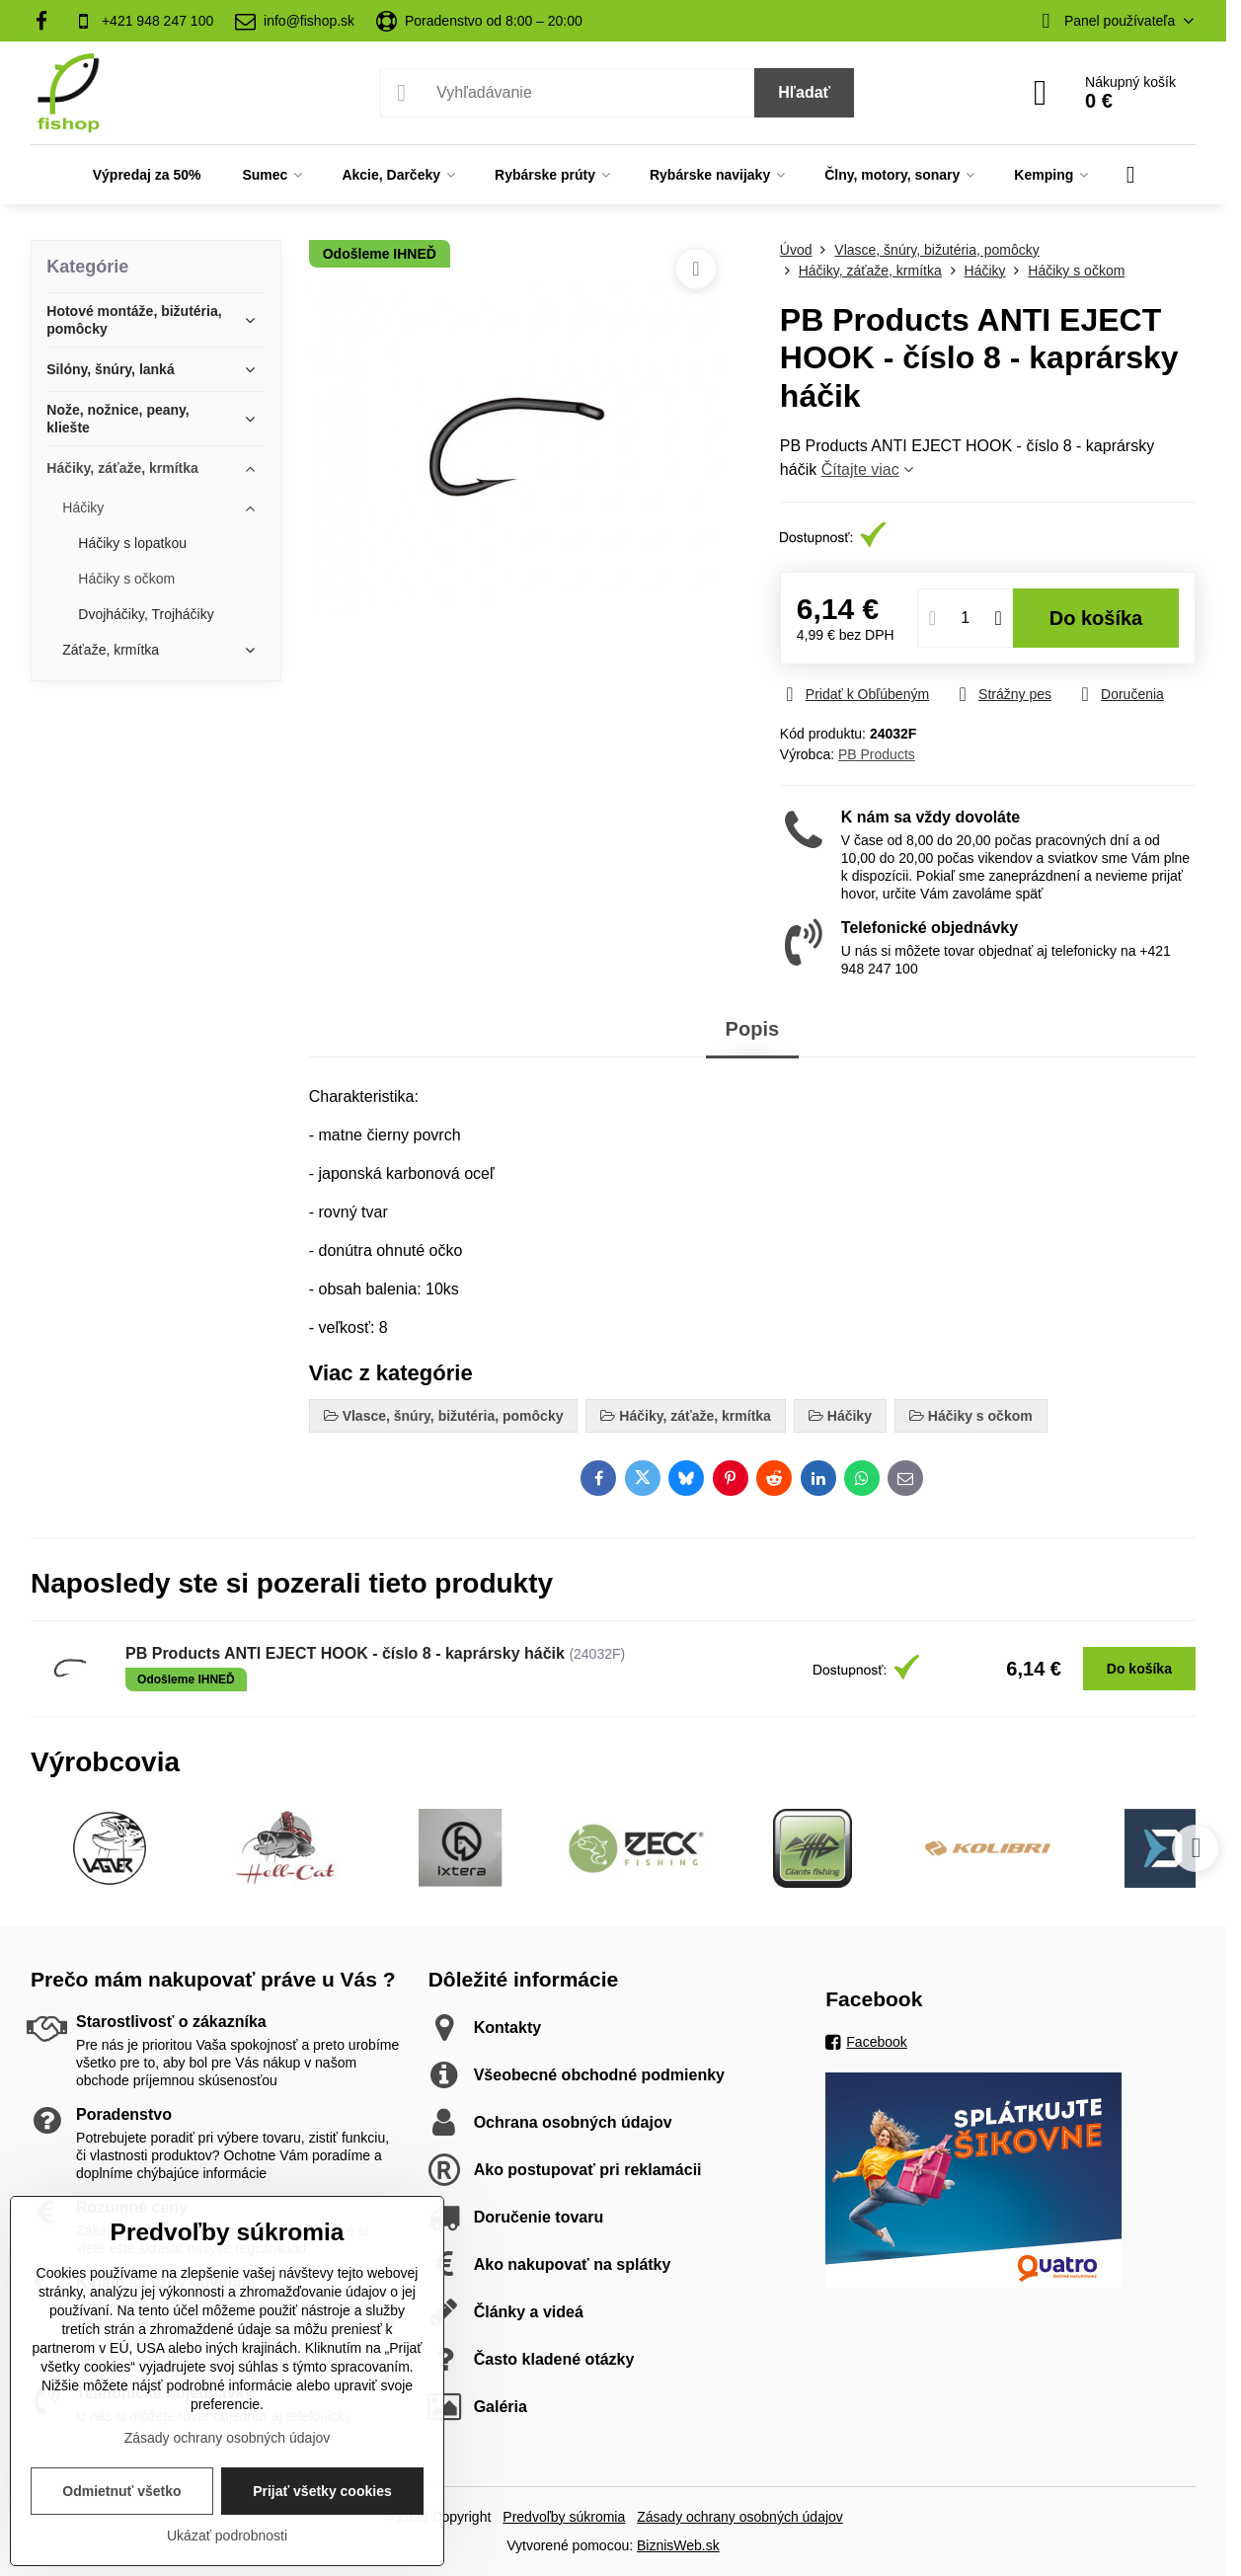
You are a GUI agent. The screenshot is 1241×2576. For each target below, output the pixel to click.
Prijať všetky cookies (322, 2491)
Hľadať (804, 92)
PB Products (876, 754)
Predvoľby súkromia (564, 2517)
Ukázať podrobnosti (227, 2535)
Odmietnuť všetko (121, 2491)
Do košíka (1096, 618)
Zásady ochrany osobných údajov (740, 2517)
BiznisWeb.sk (678, 2545)
